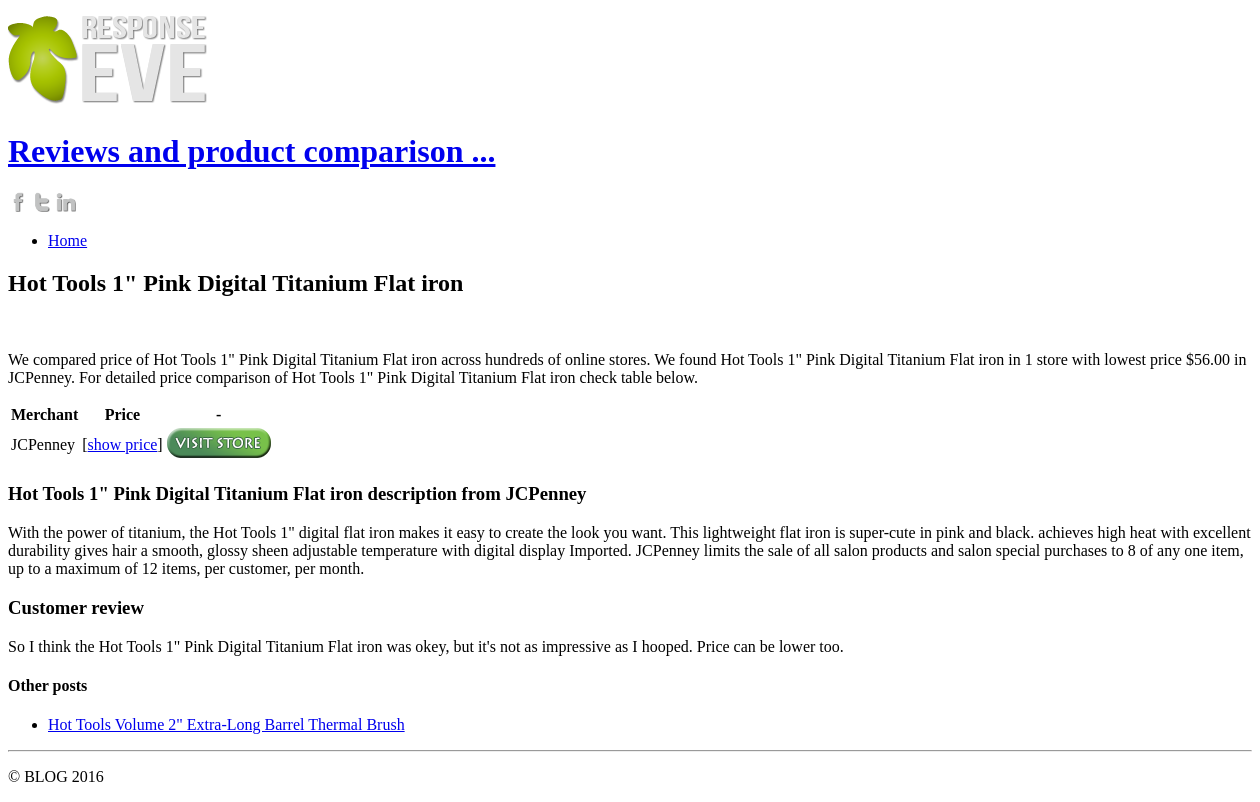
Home (67, 240)
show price (123, 444)
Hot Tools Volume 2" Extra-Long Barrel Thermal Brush (226, 724)
